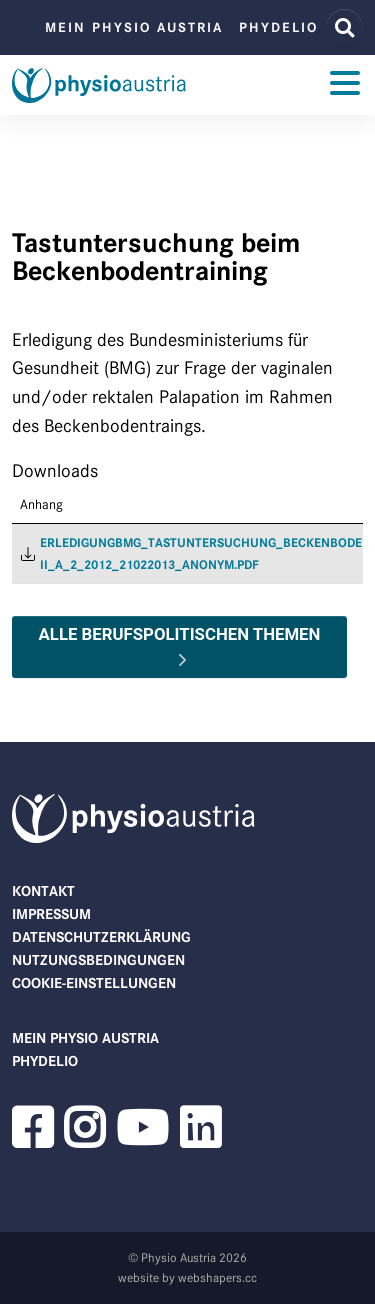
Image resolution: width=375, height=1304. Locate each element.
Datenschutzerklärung (101, 937)
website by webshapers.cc (187, 1277)
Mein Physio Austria (134, 27)
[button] (32, 1140)
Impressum (51, 914)
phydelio (278, 27)
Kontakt (43, 891)
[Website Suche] (344, 27)
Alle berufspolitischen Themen (180, 634)
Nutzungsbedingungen (98, 960)
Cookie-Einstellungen (94, 983)
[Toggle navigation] (345, 85)
